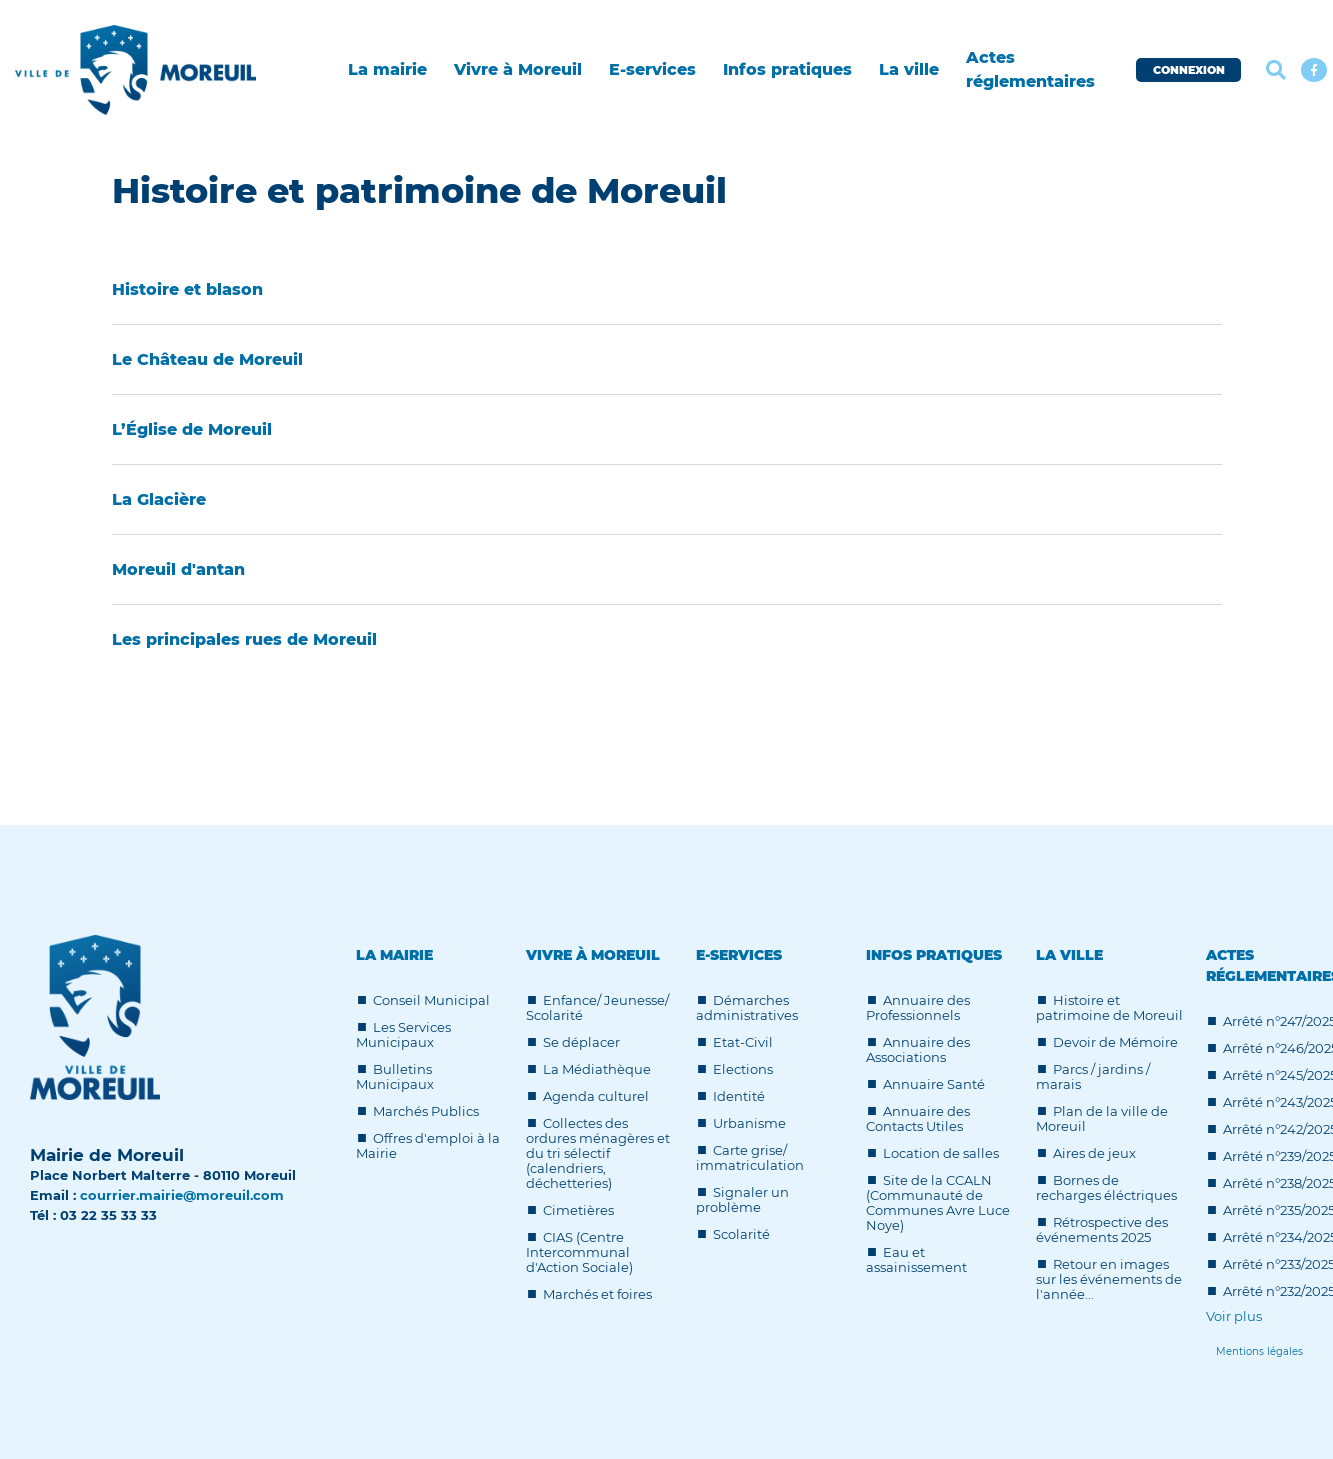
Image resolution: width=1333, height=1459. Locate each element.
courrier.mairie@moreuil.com (182, 1195)
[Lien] (1259, 1351)
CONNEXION (1189, 70)
